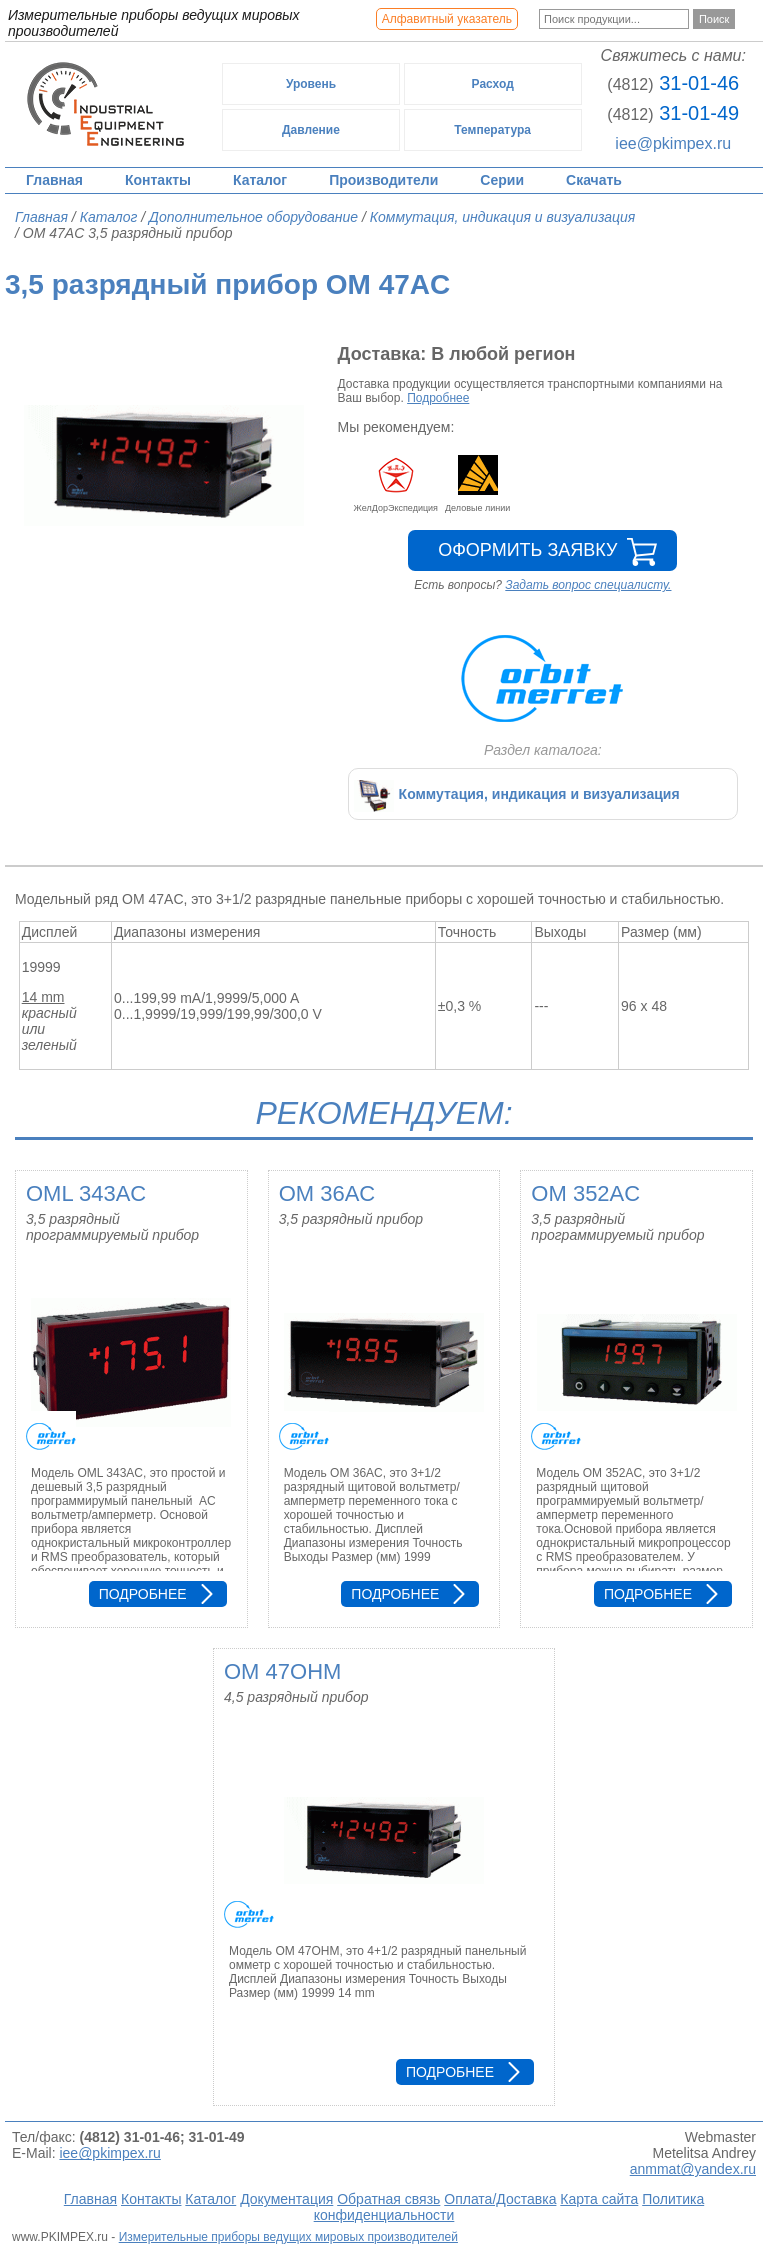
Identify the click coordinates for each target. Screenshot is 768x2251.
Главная (54, 180)
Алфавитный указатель (447, 19)
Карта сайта (599, 2199)
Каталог (260, 180)
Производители (383, 180)
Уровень (311, 84)
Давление (311, 130)
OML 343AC (86, 1193)
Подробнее (438, 398)
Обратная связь (388, 2199)
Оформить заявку (527, 550)
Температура (492, 130)
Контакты (158, 180)
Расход (493, 84)
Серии (502, 180)
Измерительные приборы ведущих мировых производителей (288, 2237)
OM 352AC (585, 1193)
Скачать (594, 180)
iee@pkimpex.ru (673, 143)
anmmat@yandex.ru (693, 2169)
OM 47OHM (282, 1671)
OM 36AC (327, 1193)
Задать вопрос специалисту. (588, 585)
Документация (286, 2199)
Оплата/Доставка (500, 2199)
